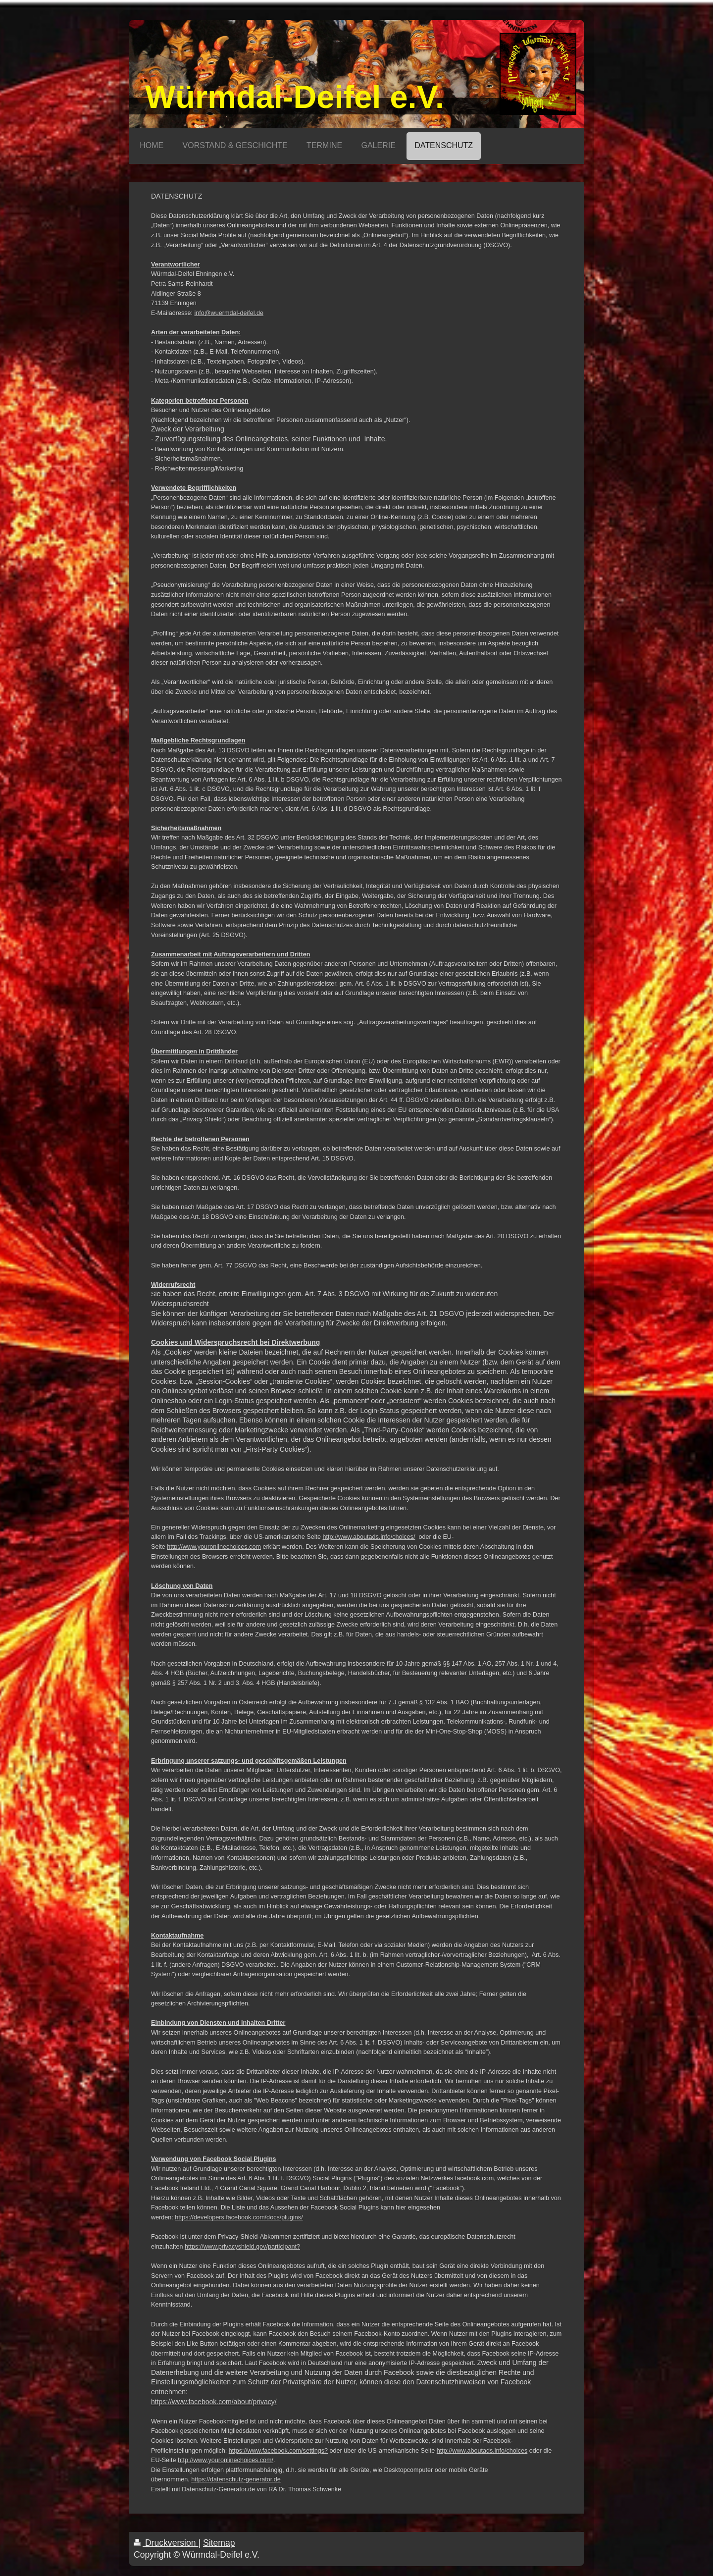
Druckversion (166, 2543)
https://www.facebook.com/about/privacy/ (214, 2402)
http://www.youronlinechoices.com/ (225, 2460)
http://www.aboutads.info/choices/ (368, 1536)
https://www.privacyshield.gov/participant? (242, 2246)
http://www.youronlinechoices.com (214, 1546)
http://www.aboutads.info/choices (482, 2450)
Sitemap (219, 2543)
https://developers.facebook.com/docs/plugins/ (239, 2217)
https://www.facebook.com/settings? (278, 2450)
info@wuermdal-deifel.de (229, 313)
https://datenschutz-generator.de (236, 2479)
